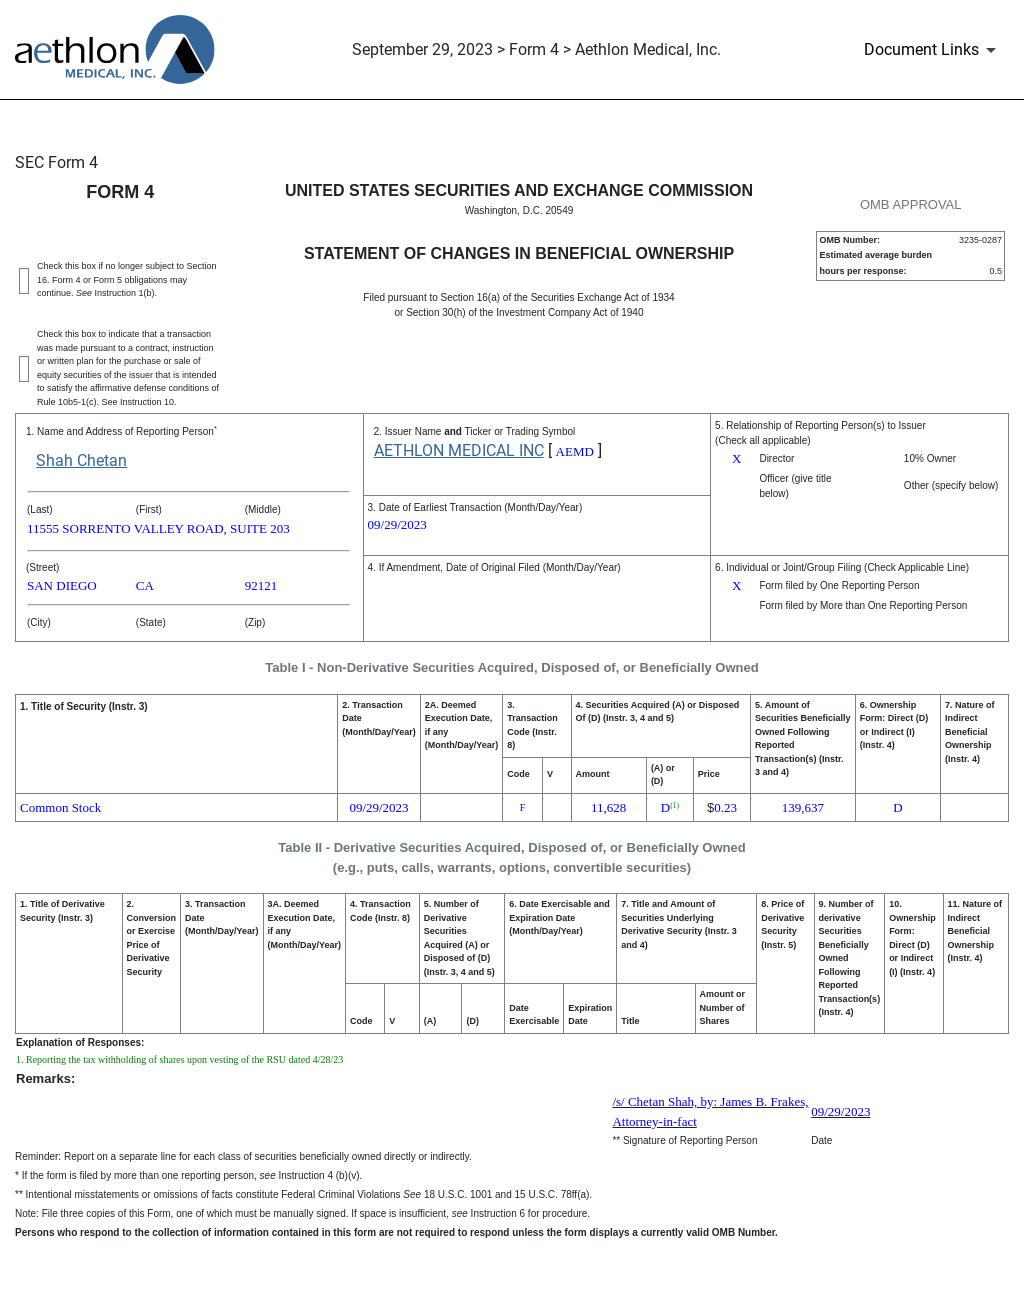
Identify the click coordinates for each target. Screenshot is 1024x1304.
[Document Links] (933, 50)
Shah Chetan (81, 460)
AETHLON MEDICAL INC (459, 450)
